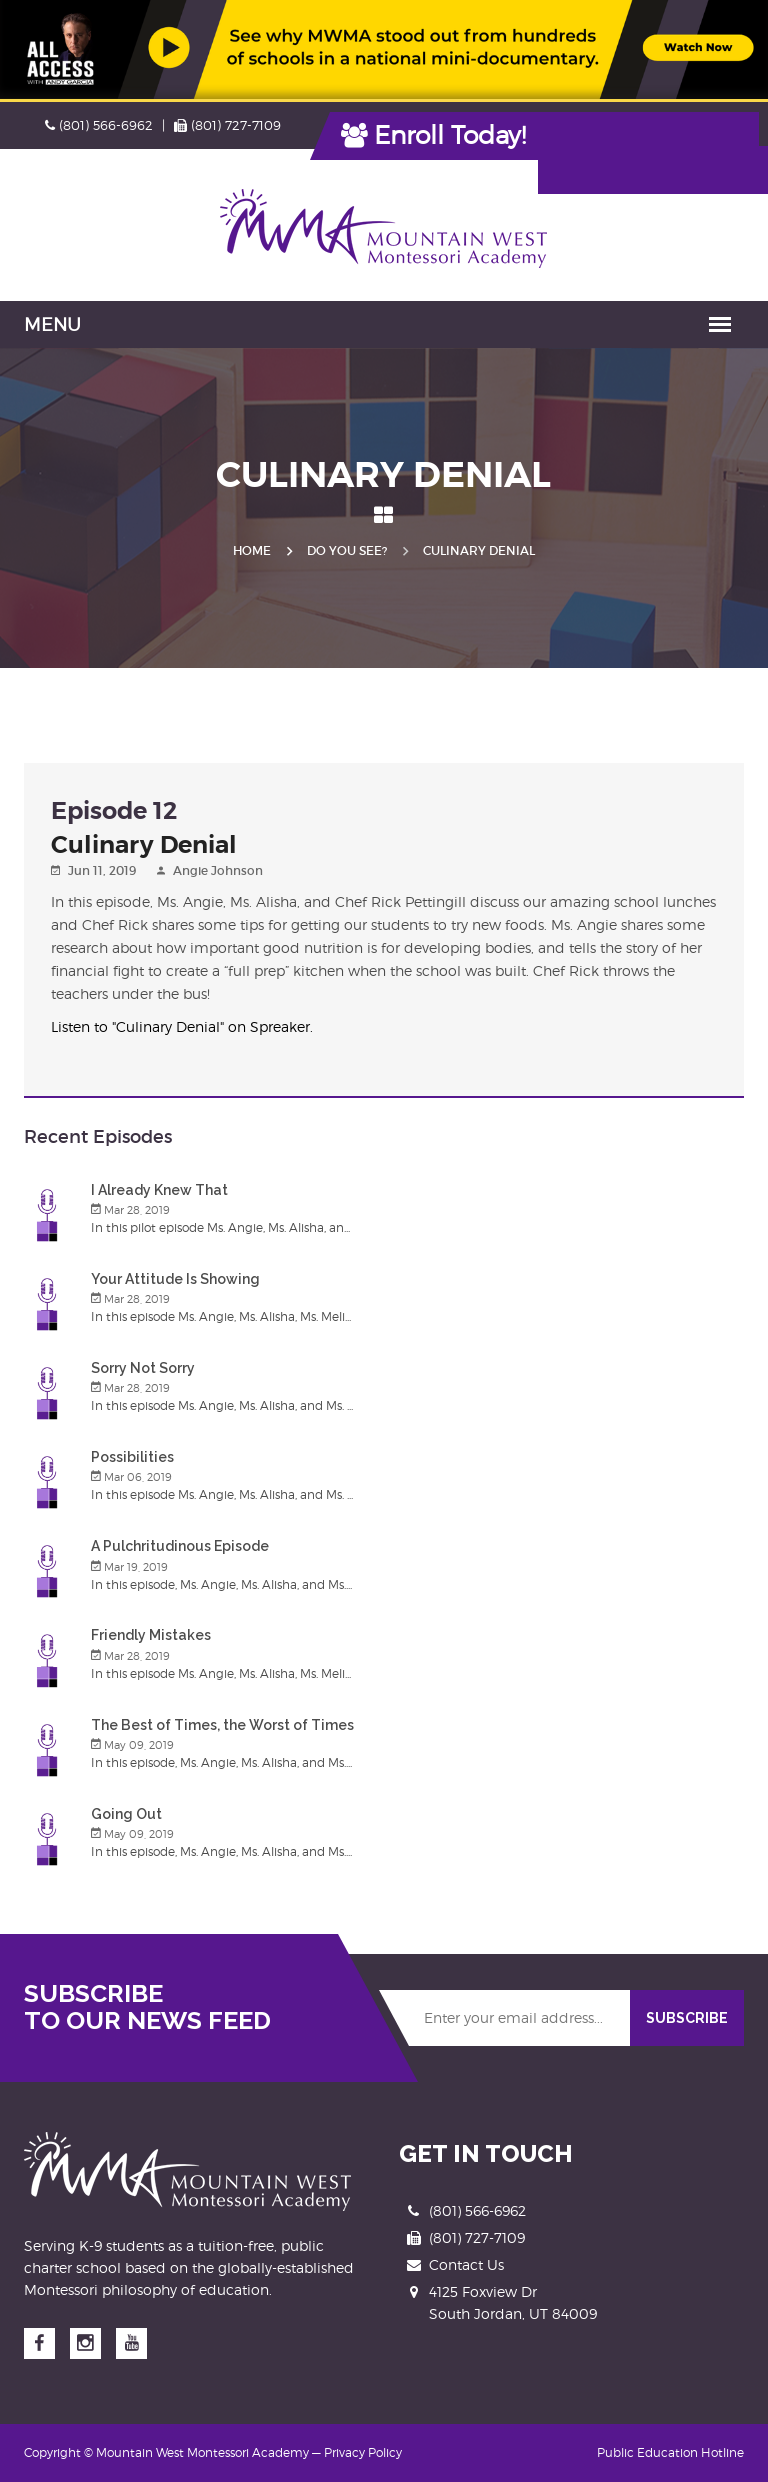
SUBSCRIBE (687, 2018)
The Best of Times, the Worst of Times (222, 1725)
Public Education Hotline (670, 2452)
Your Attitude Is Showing (175, 1279)
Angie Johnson (218, 870)
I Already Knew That (159, 1190)
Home (252, 550)
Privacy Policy (363, 2452)
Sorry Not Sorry (143, 1368)
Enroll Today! (434, 135)
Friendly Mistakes (151, 1635)
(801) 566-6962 (99, 125)
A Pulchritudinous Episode (180, 1546)
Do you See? (347, 550)
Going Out (126, 1814)
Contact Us (466, 2264)
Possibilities (132, 1457)
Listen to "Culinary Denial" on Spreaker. (182, 1026)
